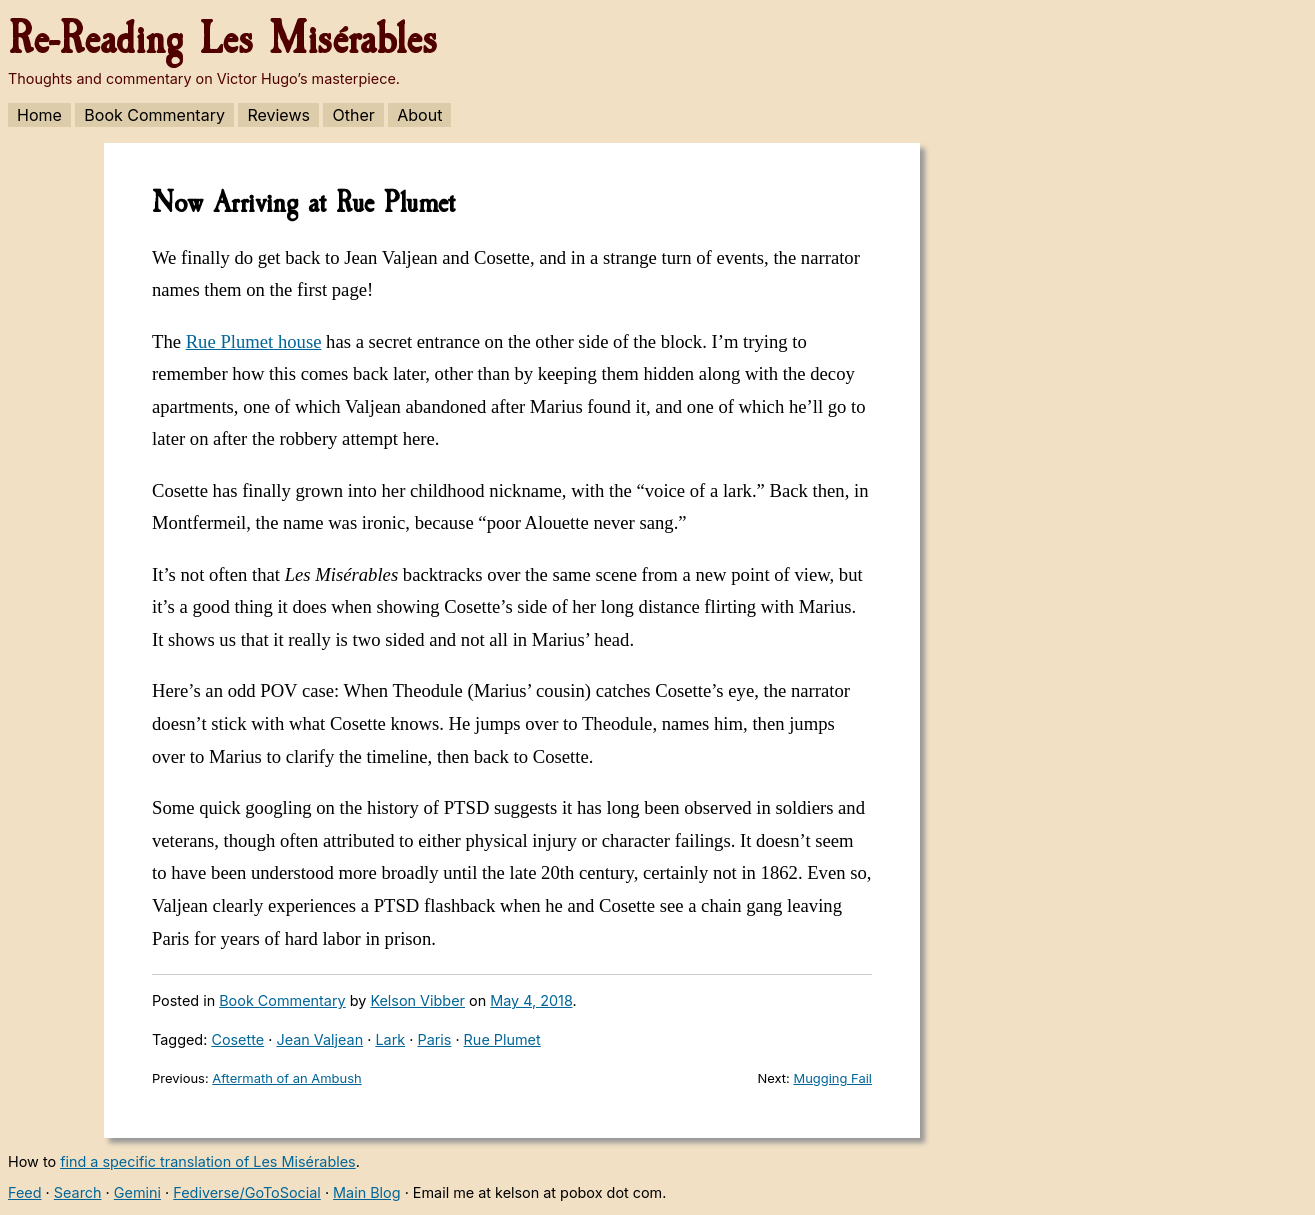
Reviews (278, 115)
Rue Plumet (502, 1039)
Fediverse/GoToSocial (247, 1192)
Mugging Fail (832, 1078)
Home (39, 115)
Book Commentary (154, 115)
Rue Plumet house (254, 341)
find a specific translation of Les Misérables (208, 1161)
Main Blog (366, 1192)
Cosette (237, 1039)
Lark (390, 1039)
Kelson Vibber (417, 1000)
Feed (25, 1192)
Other (353, 115)
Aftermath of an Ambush (286, 1078)
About (419, 115)
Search (78, 1192)
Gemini (137, 1192)
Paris (434, 1039)
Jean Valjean (319, 1039)
